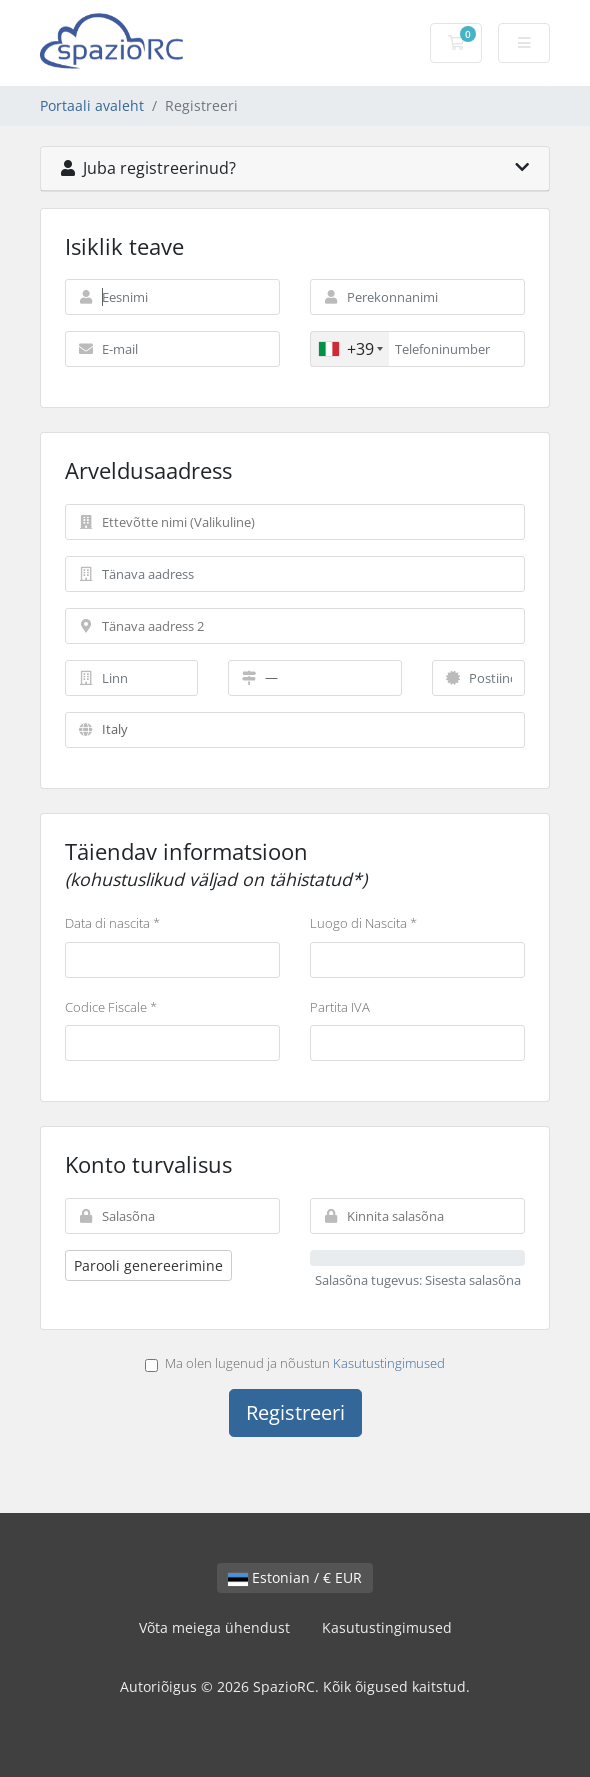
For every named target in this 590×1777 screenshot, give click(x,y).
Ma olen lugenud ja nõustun (295, 1363)
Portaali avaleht (92, 105)
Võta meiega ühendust (214, 1627)
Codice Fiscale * (111, 1007)
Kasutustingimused (389, 1363)
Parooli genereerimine (148, 1265)
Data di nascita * (112, 923)
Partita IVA (340, 1007)
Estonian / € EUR (295, 1577)
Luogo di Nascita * (363, 923)
